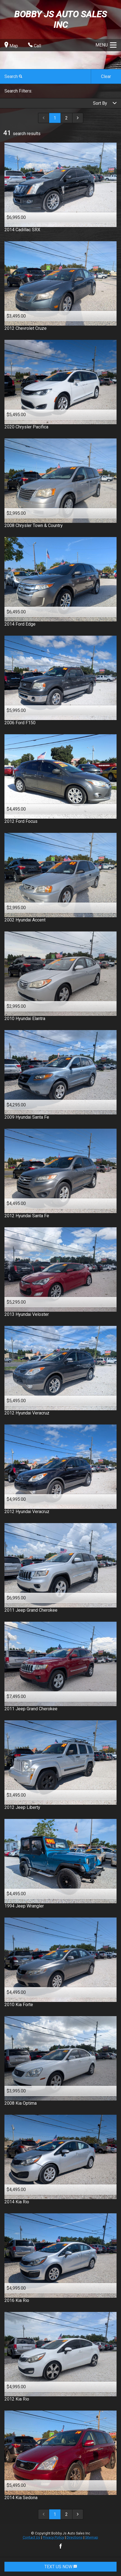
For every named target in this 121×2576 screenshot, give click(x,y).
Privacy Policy (53, 2537)
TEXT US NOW (60, 2566)
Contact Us (31, 2537)
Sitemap (91, 2537)
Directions (75, 2537)
